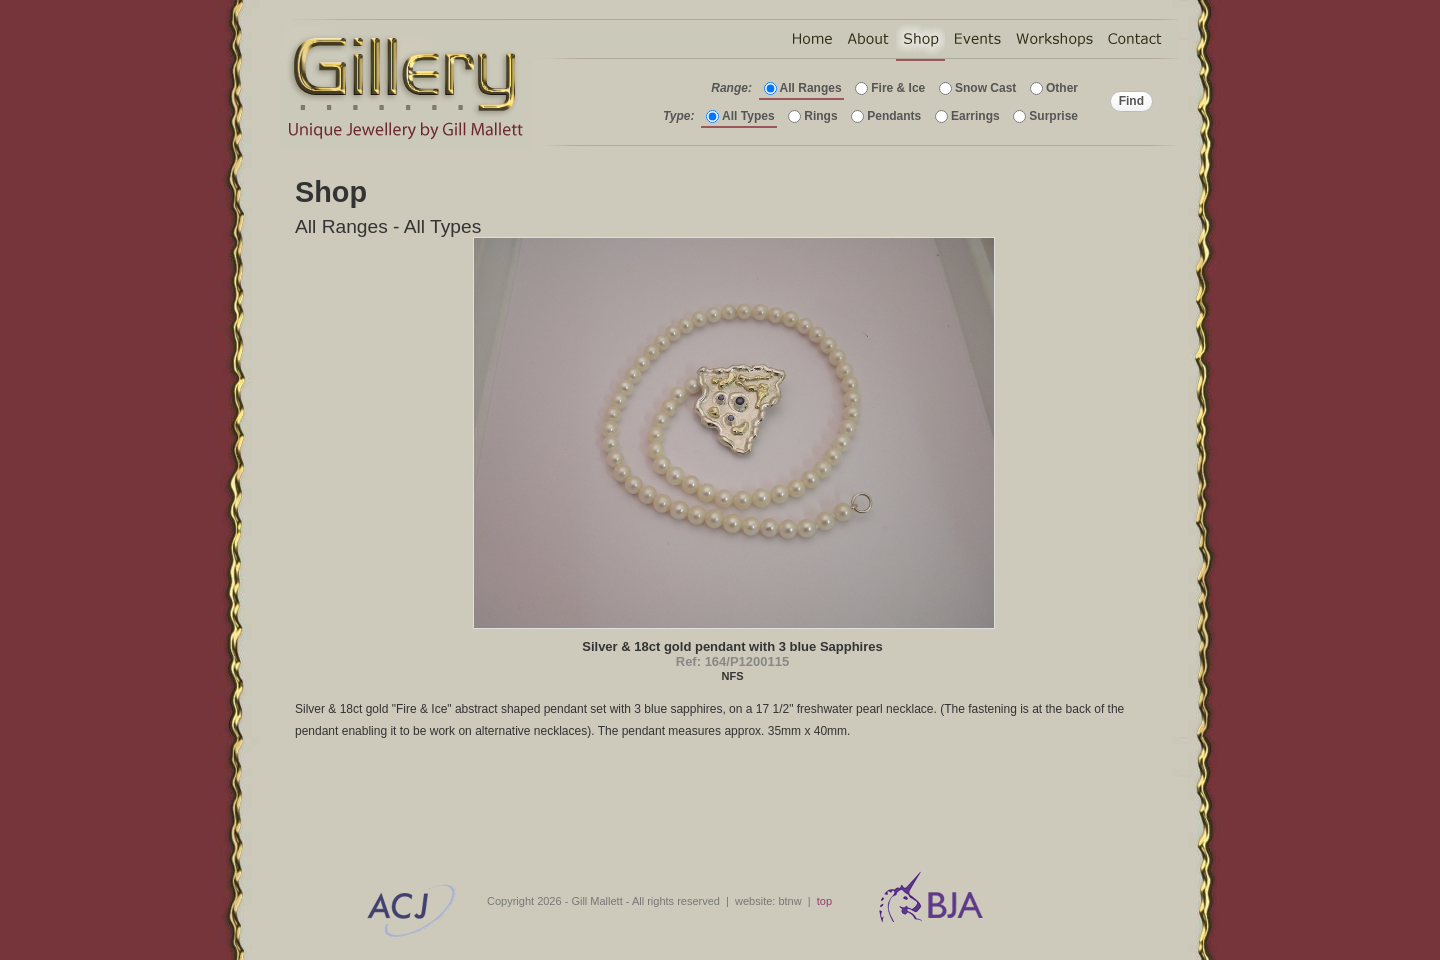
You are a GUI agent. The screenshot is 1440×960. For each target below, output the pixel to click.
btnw (789, 901)
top (824, 901)
